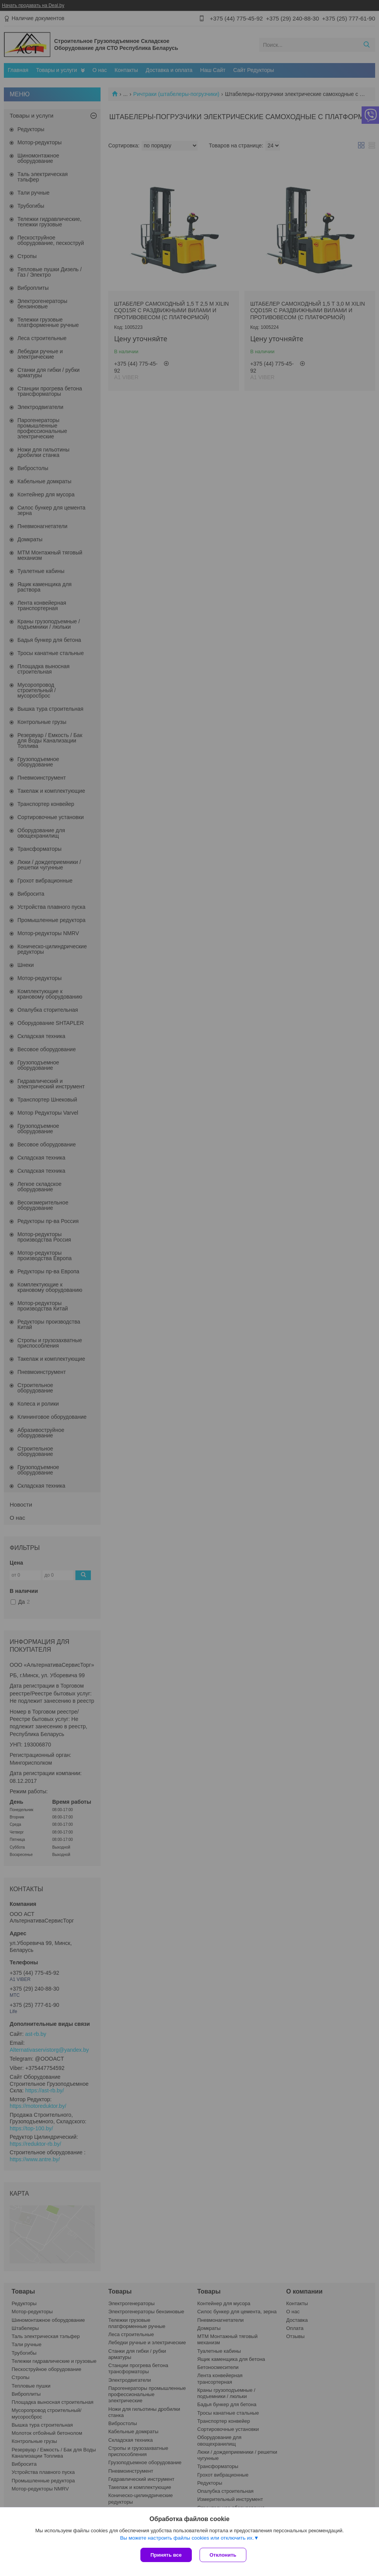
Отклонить (223, 2555)
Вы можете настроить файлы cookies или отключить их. (187, 2538)
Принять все (166, 2555)
